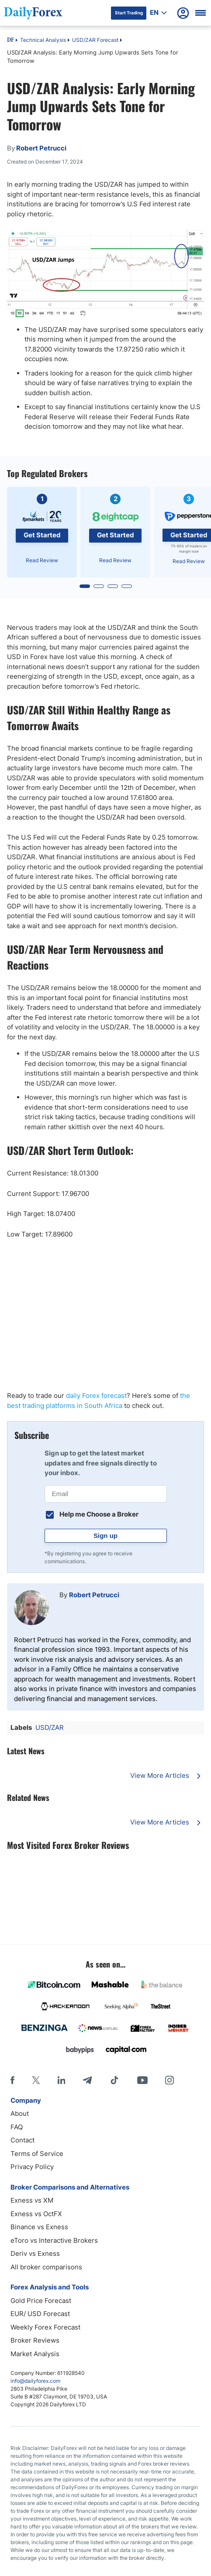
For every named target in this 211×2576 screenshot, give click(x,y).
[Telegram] (87, 2080)
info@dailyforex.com (35, 2381)
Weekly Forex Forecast (45, 2327)
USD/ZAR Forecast (95, 40)
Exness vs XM (31, 2200)
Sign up (105, 1535)
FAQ (16, 2127)
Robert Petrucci (94, 1595)
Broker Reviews (34, 2340)
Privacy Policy (32, 2167)
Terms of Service (36, 2153)
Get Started (42, 535)
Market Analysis (34, 2354)
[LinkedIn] (61, 2080)
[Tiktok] (114, 2080)
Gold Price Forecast (40, 2300)
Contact (22, 2140)
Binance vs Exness (39, 2227)
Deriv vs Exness (35, 2253)
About (19, 2113)
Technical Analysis (43, 40)
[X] (36, 2080)
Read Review (42, 560)
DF (10, 41)
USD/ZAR (49, 1727)
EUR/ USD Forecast (40, 2314)
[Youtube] (142, 2080)
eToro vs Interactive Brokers (54, 2240)
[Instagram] (169, 2080)
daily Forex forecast (96, 1395)
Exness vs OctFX (36, 2214)
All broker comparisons (46, 2267)
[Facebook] (12, 2080)
